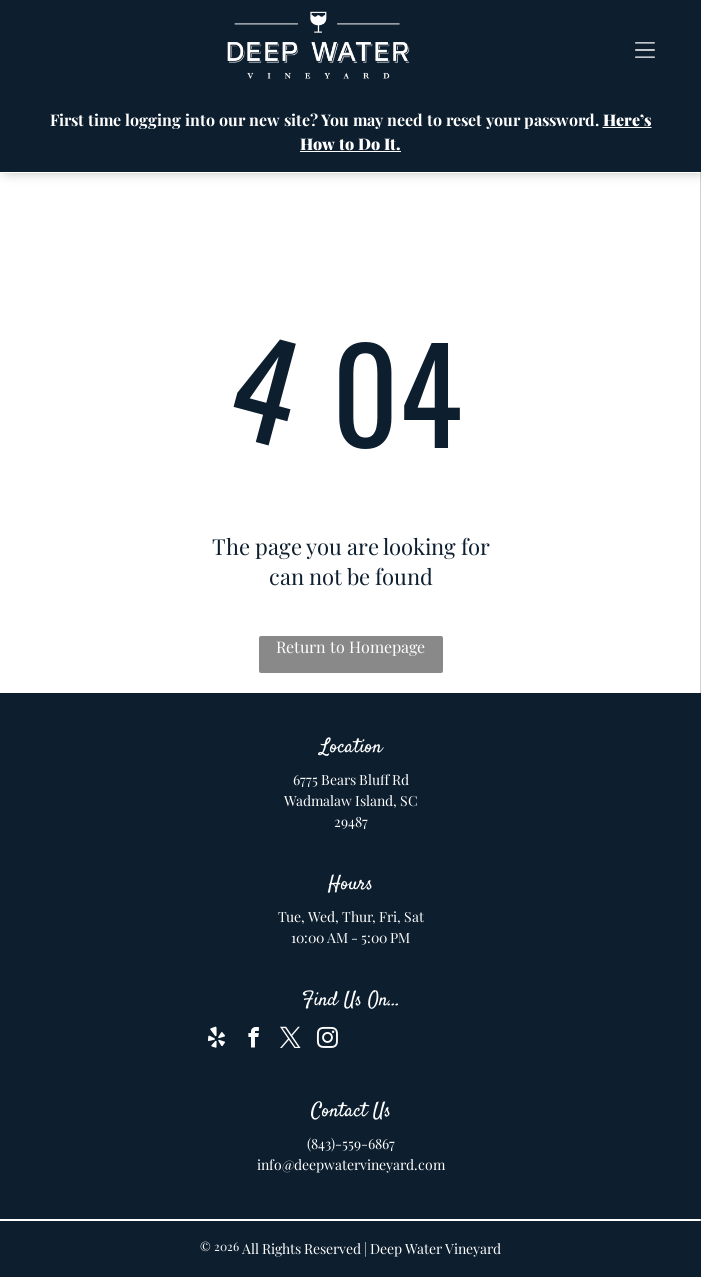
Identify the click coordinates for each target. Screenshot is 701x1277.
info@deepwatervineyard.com (351, 1164)
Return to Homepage (350, 646)
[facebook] (254, 1040)
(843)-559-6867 (351, 1143)
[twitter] (291, 1040)
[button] (645, 46)
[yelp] (217, 1040)
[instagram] (328, 1040)
